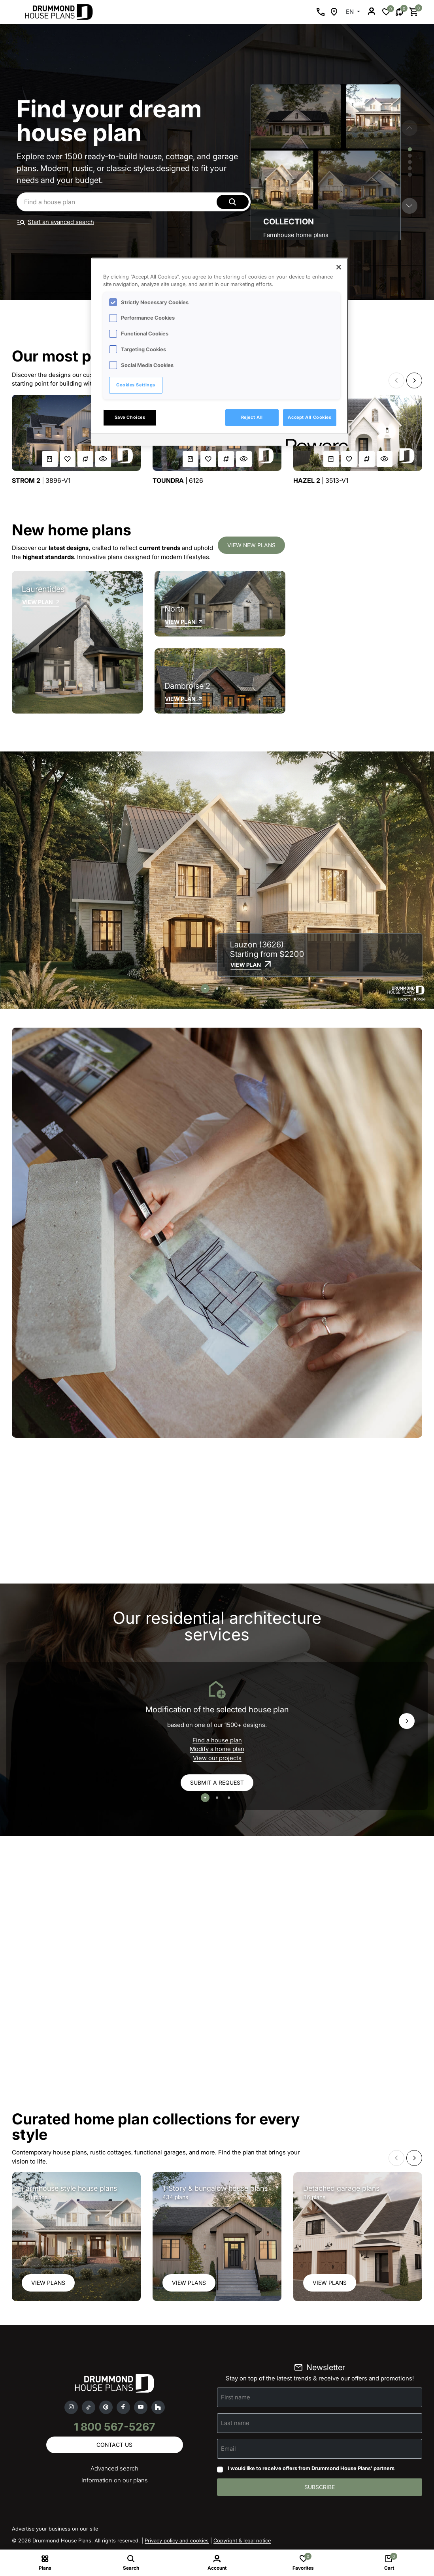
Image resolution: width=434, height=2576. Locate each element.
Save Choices (130, 417)
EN (350, 11)
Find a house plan (217, 1740)
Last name (235, 2423)
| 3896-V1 (41, 480)
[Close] (338, 267)
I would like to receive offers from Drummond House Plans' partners (311, 2468)
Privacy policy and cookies (177, 2540)
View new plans (251, 545)
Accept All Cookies (309, 417)
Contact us (114, 2444)
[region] (219, 352)
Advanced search (114, 2468)
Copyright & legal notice (242, 2540)
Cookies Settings (135, 385)
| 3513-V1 (320, 480)
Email (228, 2448)
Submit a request (217, 1782)
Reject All (252, 417)
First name (235, 2397)
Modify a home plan (217, 1749)
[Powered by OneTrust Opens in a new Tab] (314, 441)
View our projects (217, 1758)
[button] (409, 206)
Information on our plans (114, 2480)
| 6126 (178, 480)
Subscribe (319, 2487)
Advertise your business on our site (55, 2528)
